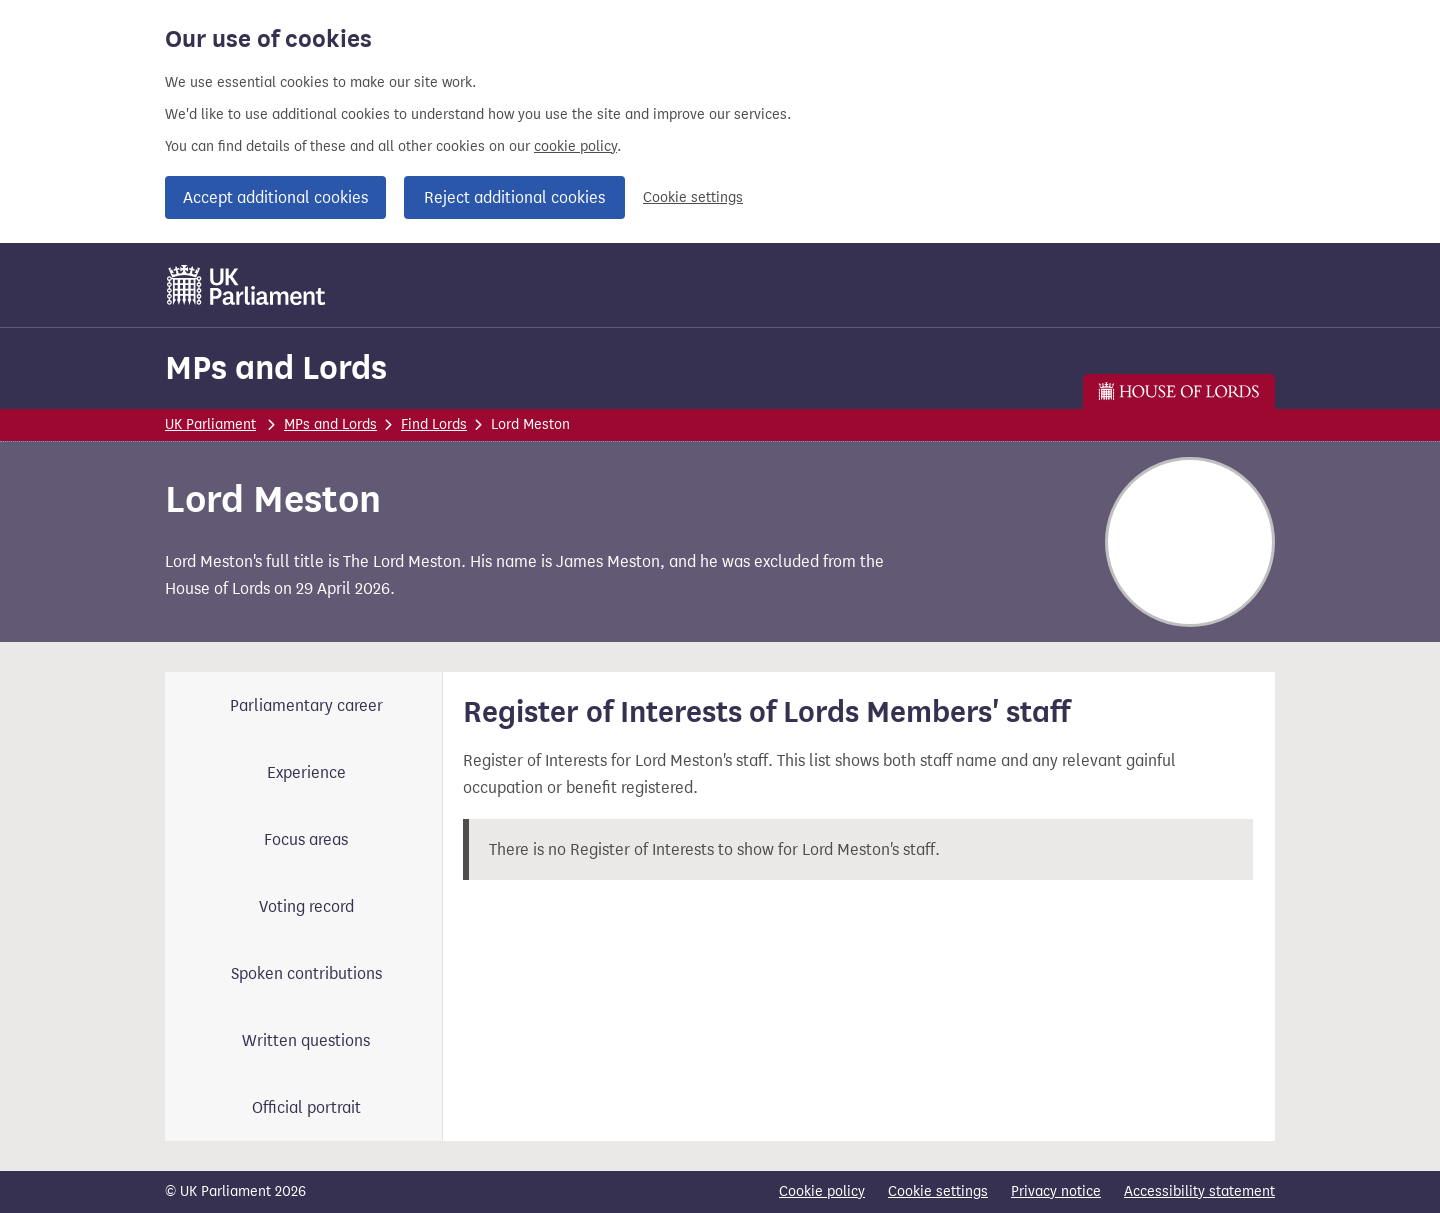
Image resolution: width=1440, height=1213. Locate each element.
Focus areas (306, 839)
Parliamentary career (306, 705)
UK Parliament (210, 424)
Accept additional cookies (275, 197)
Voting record (306, 906)
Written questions (306, 1040)
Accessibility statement (1199, 1191)
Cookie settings (693, 197)
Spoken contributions (306, 973)
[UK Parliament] (246, 285)
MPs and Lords (276, 367)
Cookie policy (822, 1191)
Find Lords (434, 424)
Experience (306, 772)
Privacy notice (1056, 1191)
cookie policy (575, 146)
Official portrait (306, 1107)
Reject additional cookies (514, 197)
